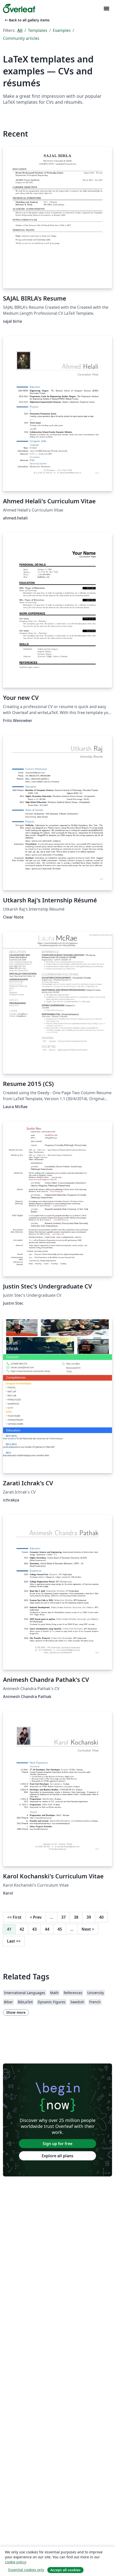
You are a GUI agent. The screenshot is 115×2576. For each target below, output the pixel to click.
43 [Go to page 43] (34, 1929)
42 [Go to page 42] (22, 1929)
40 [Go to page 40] (101, 1917)
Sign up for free (57, 2143)
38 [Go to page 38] (76, 1917)
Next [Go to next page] (88, 1929)
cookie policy (15, 2562)
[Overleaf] (19, 8)
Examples (62, 30)
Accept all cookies (65, 2570)
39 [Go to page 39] (88, 1917)
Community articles (21, 38)
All (20, 30)
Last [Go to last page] (14, 1941)
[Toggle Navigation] (106, 8)
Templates (37, 30)
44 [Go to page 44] (47, 1929)
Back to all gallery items (27, 20)
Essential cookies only (26, 2569)
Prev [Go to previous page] (36, 1917)
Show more (16, 2012)
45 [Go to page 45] (60, 1929)
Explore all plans (57, 2156)
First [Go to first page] (14, 1917)
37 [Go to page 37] (63, 1917)
